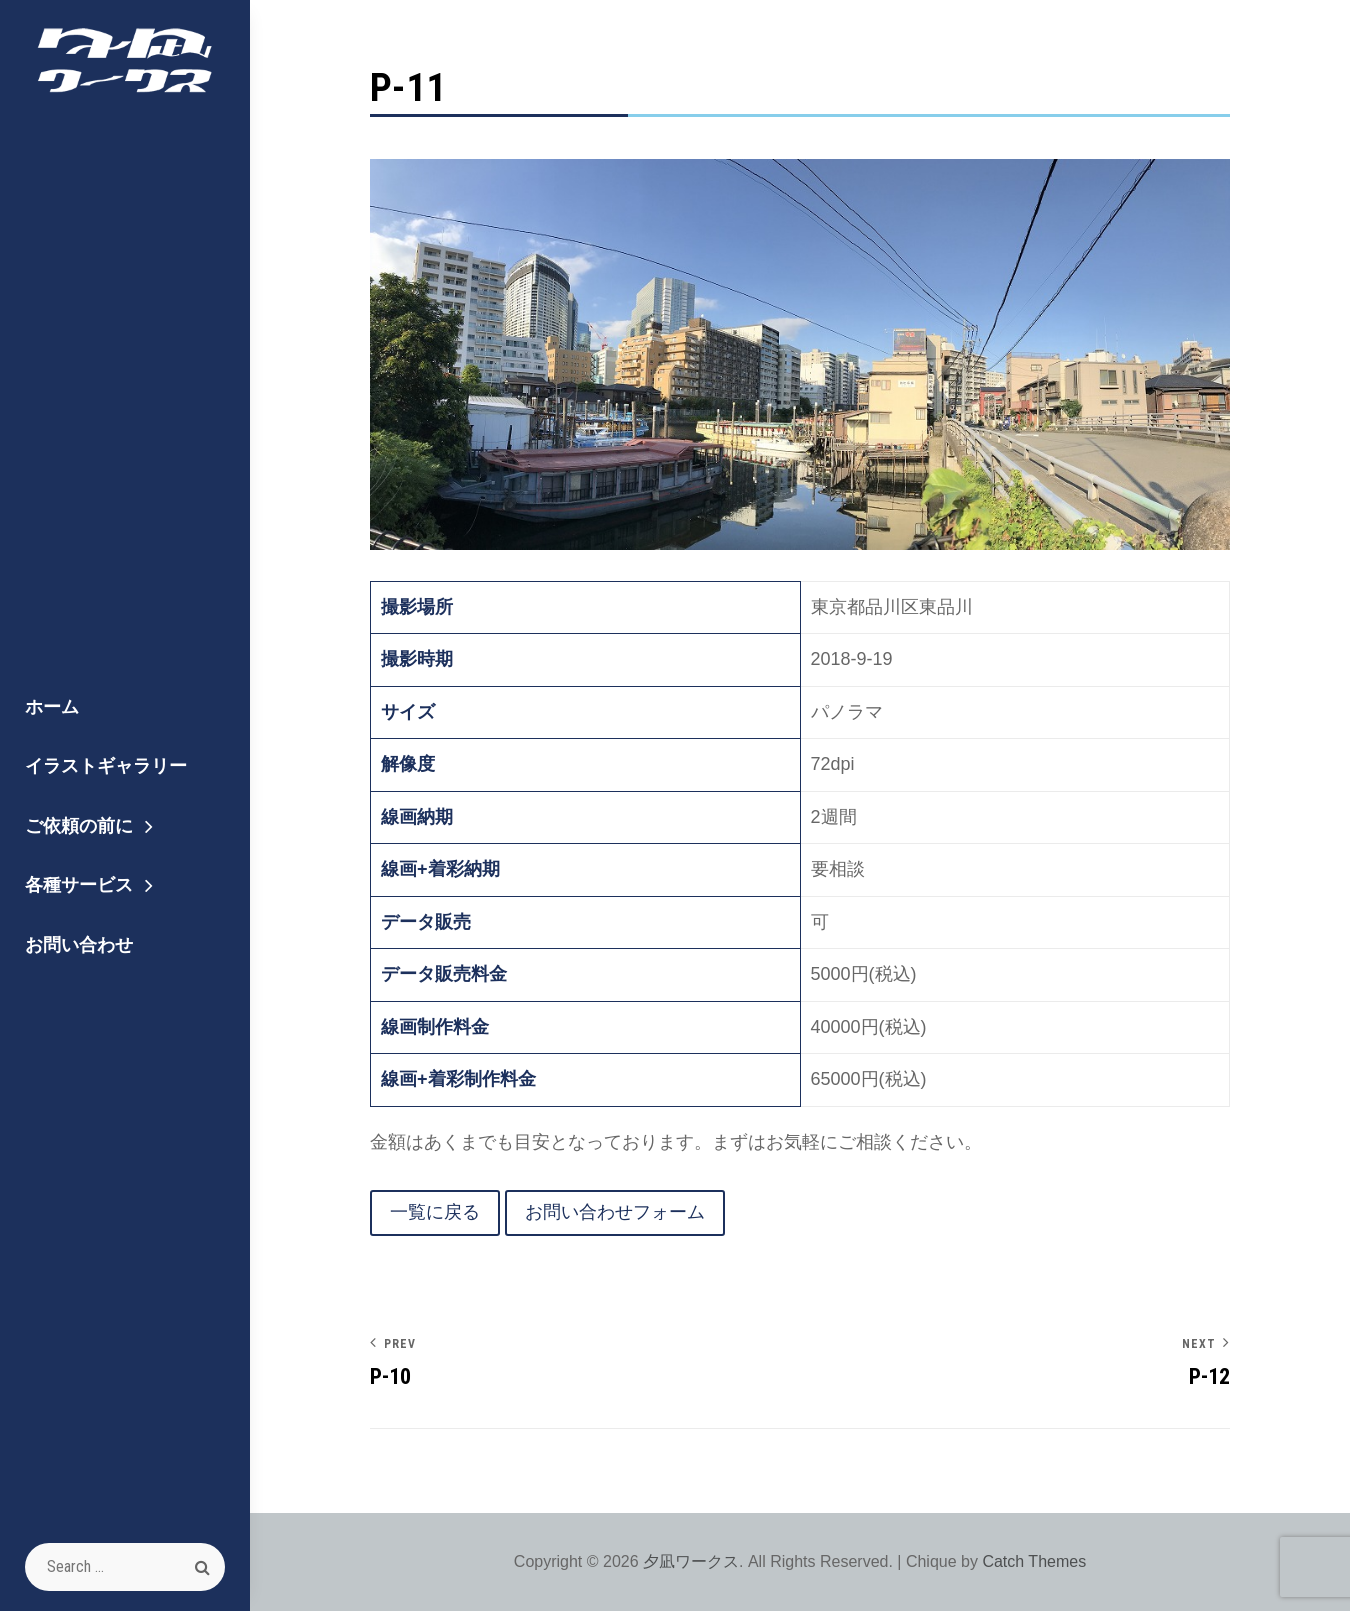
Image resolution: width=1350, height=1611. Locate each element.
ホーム (52, 706)
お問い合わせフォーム (615, 1212)
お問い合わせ (79, 944)
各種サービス (79, 884)
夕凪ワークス (691, 1561)
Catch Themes (1034, 1561)
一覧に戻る (435, 1212)
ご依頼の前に (79, 825)
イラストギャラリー (106, 765)
